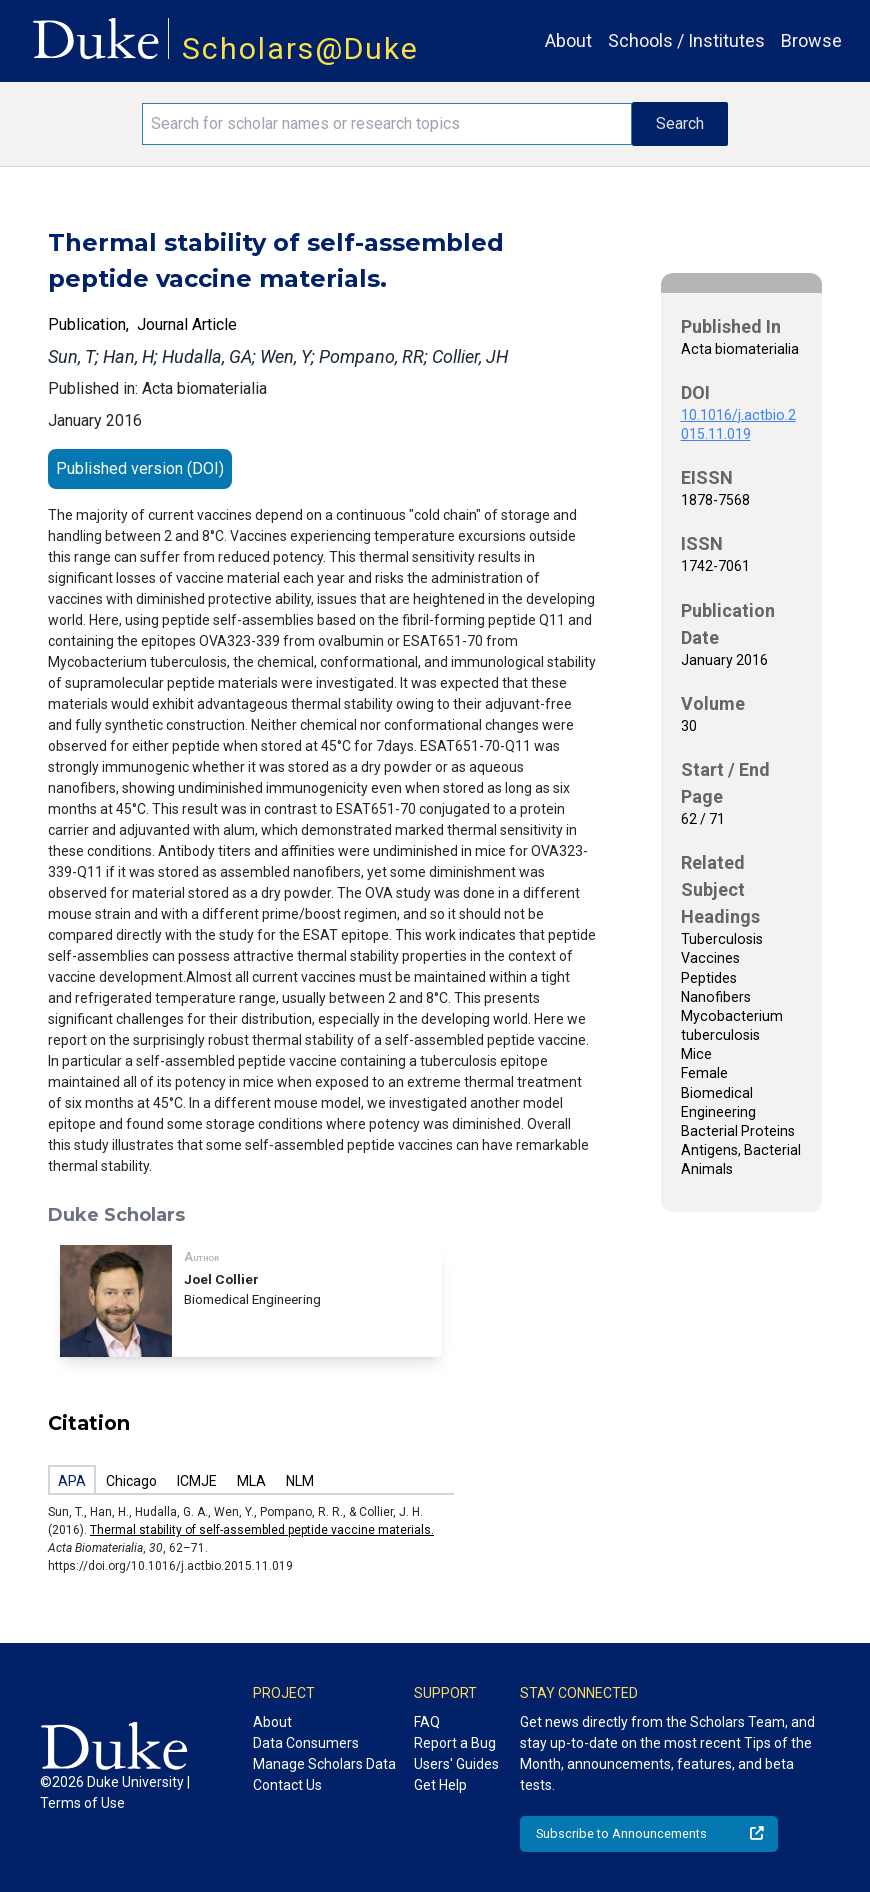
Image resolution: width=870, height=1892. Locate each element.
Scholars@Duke (300, 48)
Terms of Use (82, 1803)
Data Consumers (306, 1743)
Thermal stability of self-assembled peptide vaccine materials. (262, 1530)
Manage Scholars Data (324, 1764)
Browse (811, 40)
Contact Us (287, 1785)
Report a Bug (455, 1743)
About (568, 40)
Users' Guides (456, 1764)
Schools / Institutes (686, 40)
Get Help (440, 1785)
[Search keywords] (386, 124)
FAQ (427, 1722)
